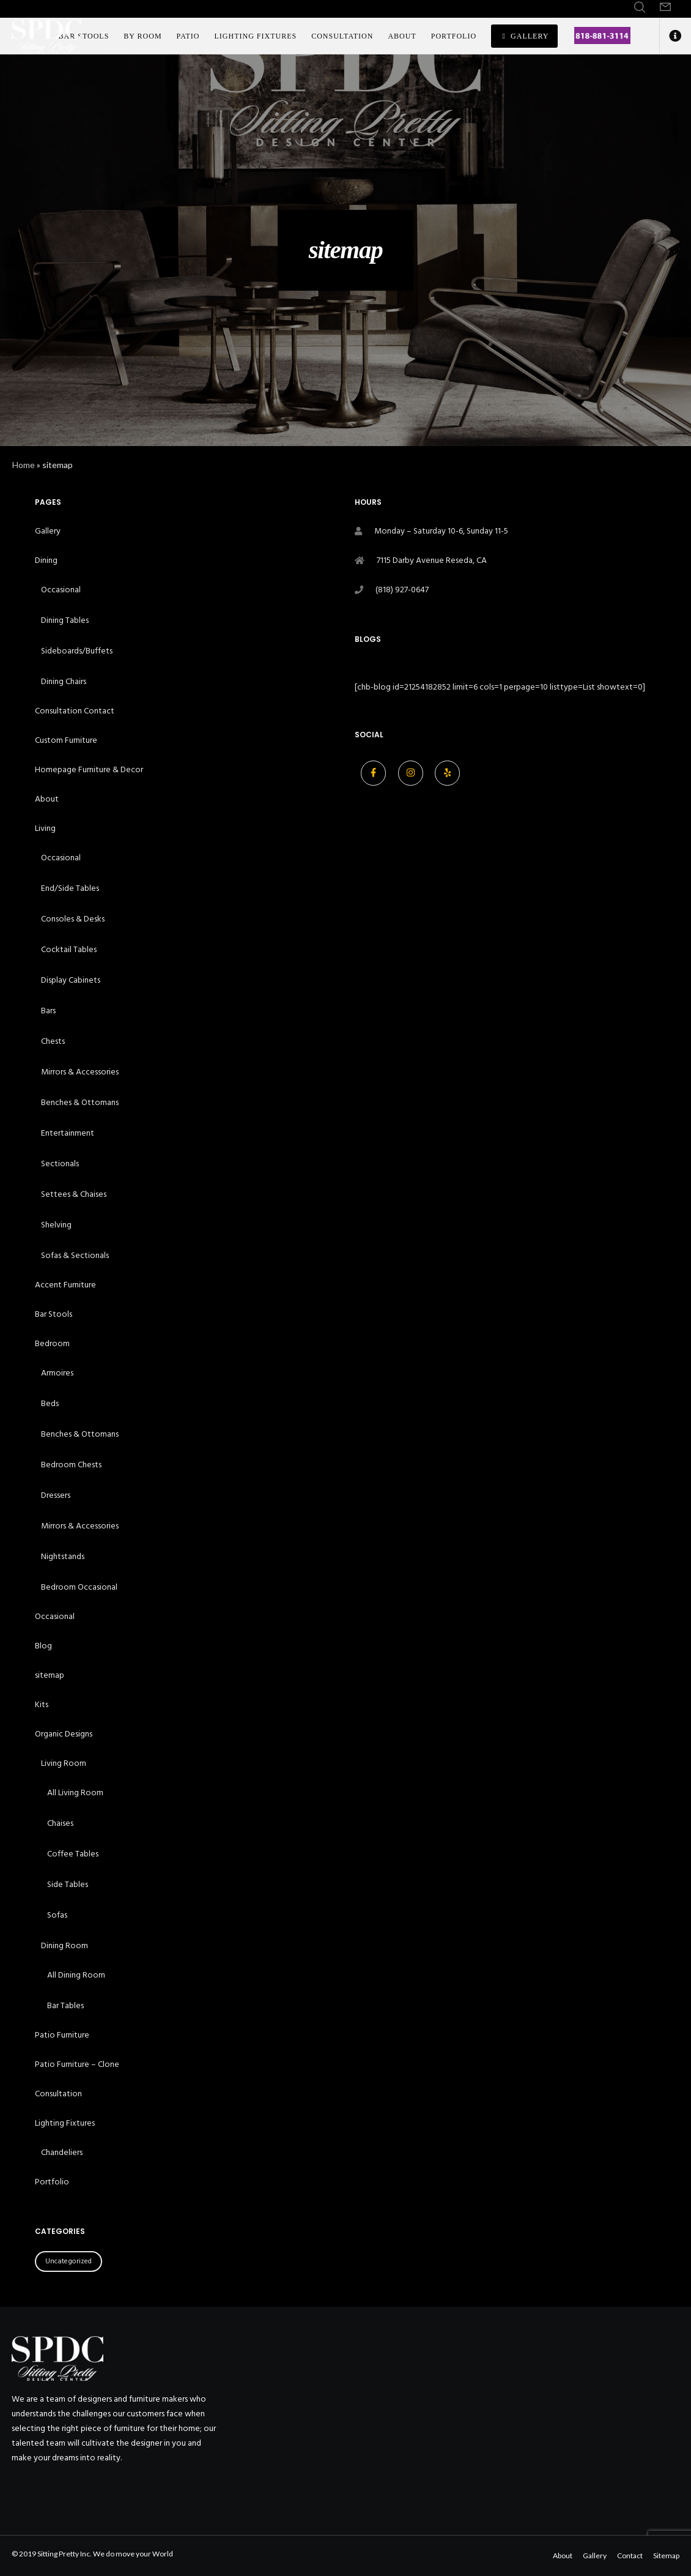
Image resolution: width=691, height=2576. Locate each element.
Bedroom (52, 1343)
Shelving (56, 1225)
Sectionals (60, 1163)
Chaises (60, 1823)
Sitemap (666, 2555)
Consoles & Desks (73, 919)
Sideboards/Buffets (77, 651)
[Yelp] (447, 773)
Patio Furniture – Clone (77, 2064)
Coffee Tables (72, 1854)
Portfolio (52, 2182)
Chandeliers (62, 2152)
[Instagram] (410, 773)
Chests (53, 1041)
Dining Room (64, 1945)
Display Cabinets (70, 980)
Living (45, 828)
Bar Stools (53, 1314)
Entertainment (67, 1133)
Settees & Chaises (73, 1194)
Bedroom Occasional (79, 1587)
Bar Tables (65, 2005)
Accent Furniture (65, 1285)
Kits (41, 1704)
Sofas (57, 1915)
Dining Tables (65, 620)
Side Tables (67, 1884)
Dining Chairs (63, 681)
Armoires (57, 1373)
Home (23, 465)
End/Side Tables (70, 888)
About (47, 799)
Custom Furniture (66, 740)
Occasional (61, 590)
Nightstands (62, 1556)
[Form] (665, 7)
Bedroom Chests (71, 1464)
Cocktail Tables (69, 949)
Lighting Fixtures (65, 2123)
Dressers (55, 1495)
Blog (43, 1646)
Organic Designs (63, 1734)
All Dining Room (76, 1975)
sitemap (49, 1675)
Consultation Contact (74, 711)
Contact (630, 2555)
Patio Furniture (62, 2035)
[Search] (639, 7)
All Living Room (75, 1792)
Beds (50, 1403)
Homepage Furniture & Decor (89, 769)
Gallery (48, 531)
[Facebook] (373, 773)
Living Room (63, 1763)
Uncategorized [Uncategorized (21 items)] (68, 2261)
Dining (46, 560)
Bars (48, 1010)
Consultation (58, 2093)
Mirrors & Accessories (80, 1072)
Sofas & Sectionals (75, 1255)
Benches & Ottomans (80, 1102)
